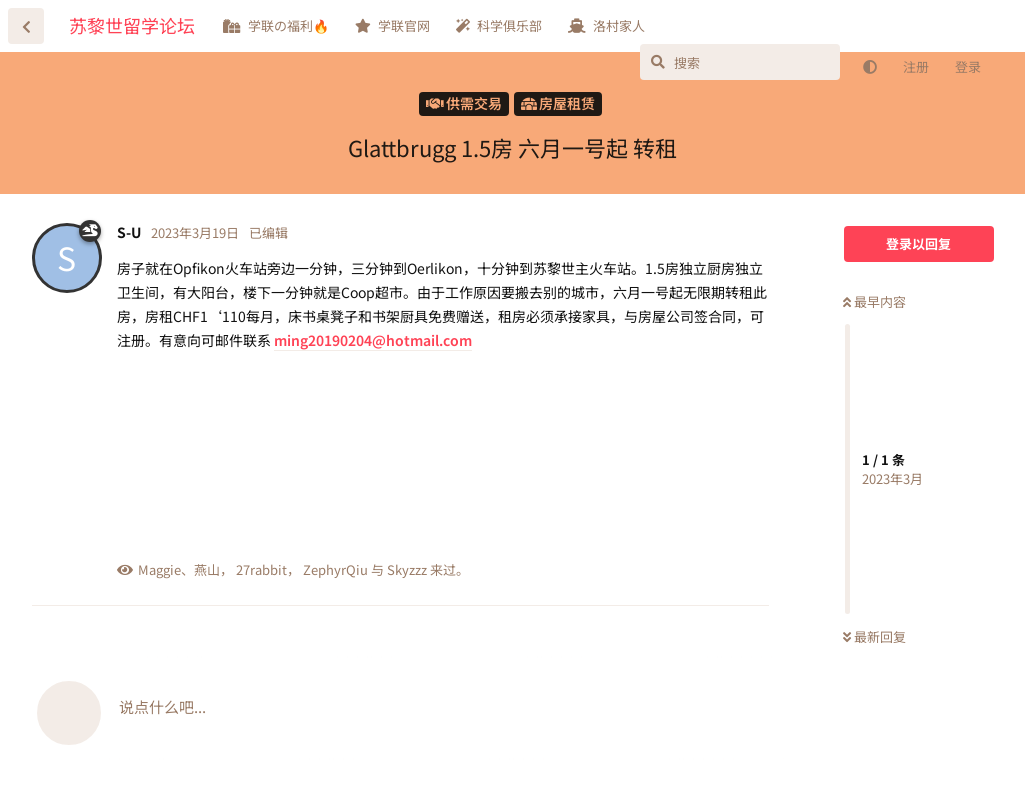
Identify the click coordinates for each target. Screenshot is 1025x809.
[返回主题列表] (26, 26)
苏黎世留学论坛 (132, 25)
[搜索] (740, 62)
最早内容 (874, 301)
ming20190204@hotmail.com (373, 340)
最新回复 (874, 636)
